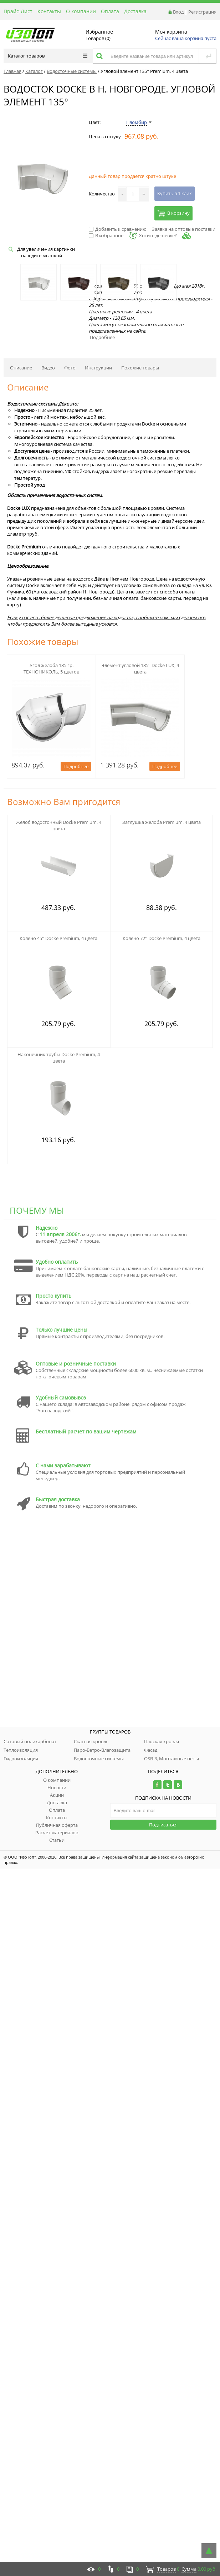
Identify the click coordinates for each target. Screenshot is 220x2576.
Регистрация (202, 12)
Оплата (110, 11)
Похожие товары (140, 367)
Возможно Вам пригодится (63, 801)
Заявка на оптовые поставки (183, 229)
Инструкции (98, 367)
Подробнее (102, 337)
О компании (81, 11)
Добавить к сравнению (118, 229)
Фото (70, 367)
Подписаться (163, 1824)
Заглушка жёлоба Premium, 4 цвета (161, 822)
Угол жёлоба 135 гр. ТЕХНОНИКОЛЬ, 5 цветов (51, 668)
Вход (178, 12)
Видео (48, 367)
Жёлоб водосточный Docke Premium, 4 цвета (58, 825)
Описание (21, 367)
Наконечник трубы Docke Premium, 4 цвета (58, 1057)
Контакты (49, 11)
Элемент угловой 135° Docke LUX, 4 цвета (140, 668)
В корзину (173, 213)
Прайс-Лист (18, 11)
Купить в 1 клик (174, 193)
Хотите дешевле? (153, 235)
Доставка (135, 11)
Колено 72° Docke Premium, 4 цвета (161, 938)
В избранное (106, 235)
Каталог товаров (47, 56)
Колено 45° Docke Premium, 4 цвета (58, 938)
